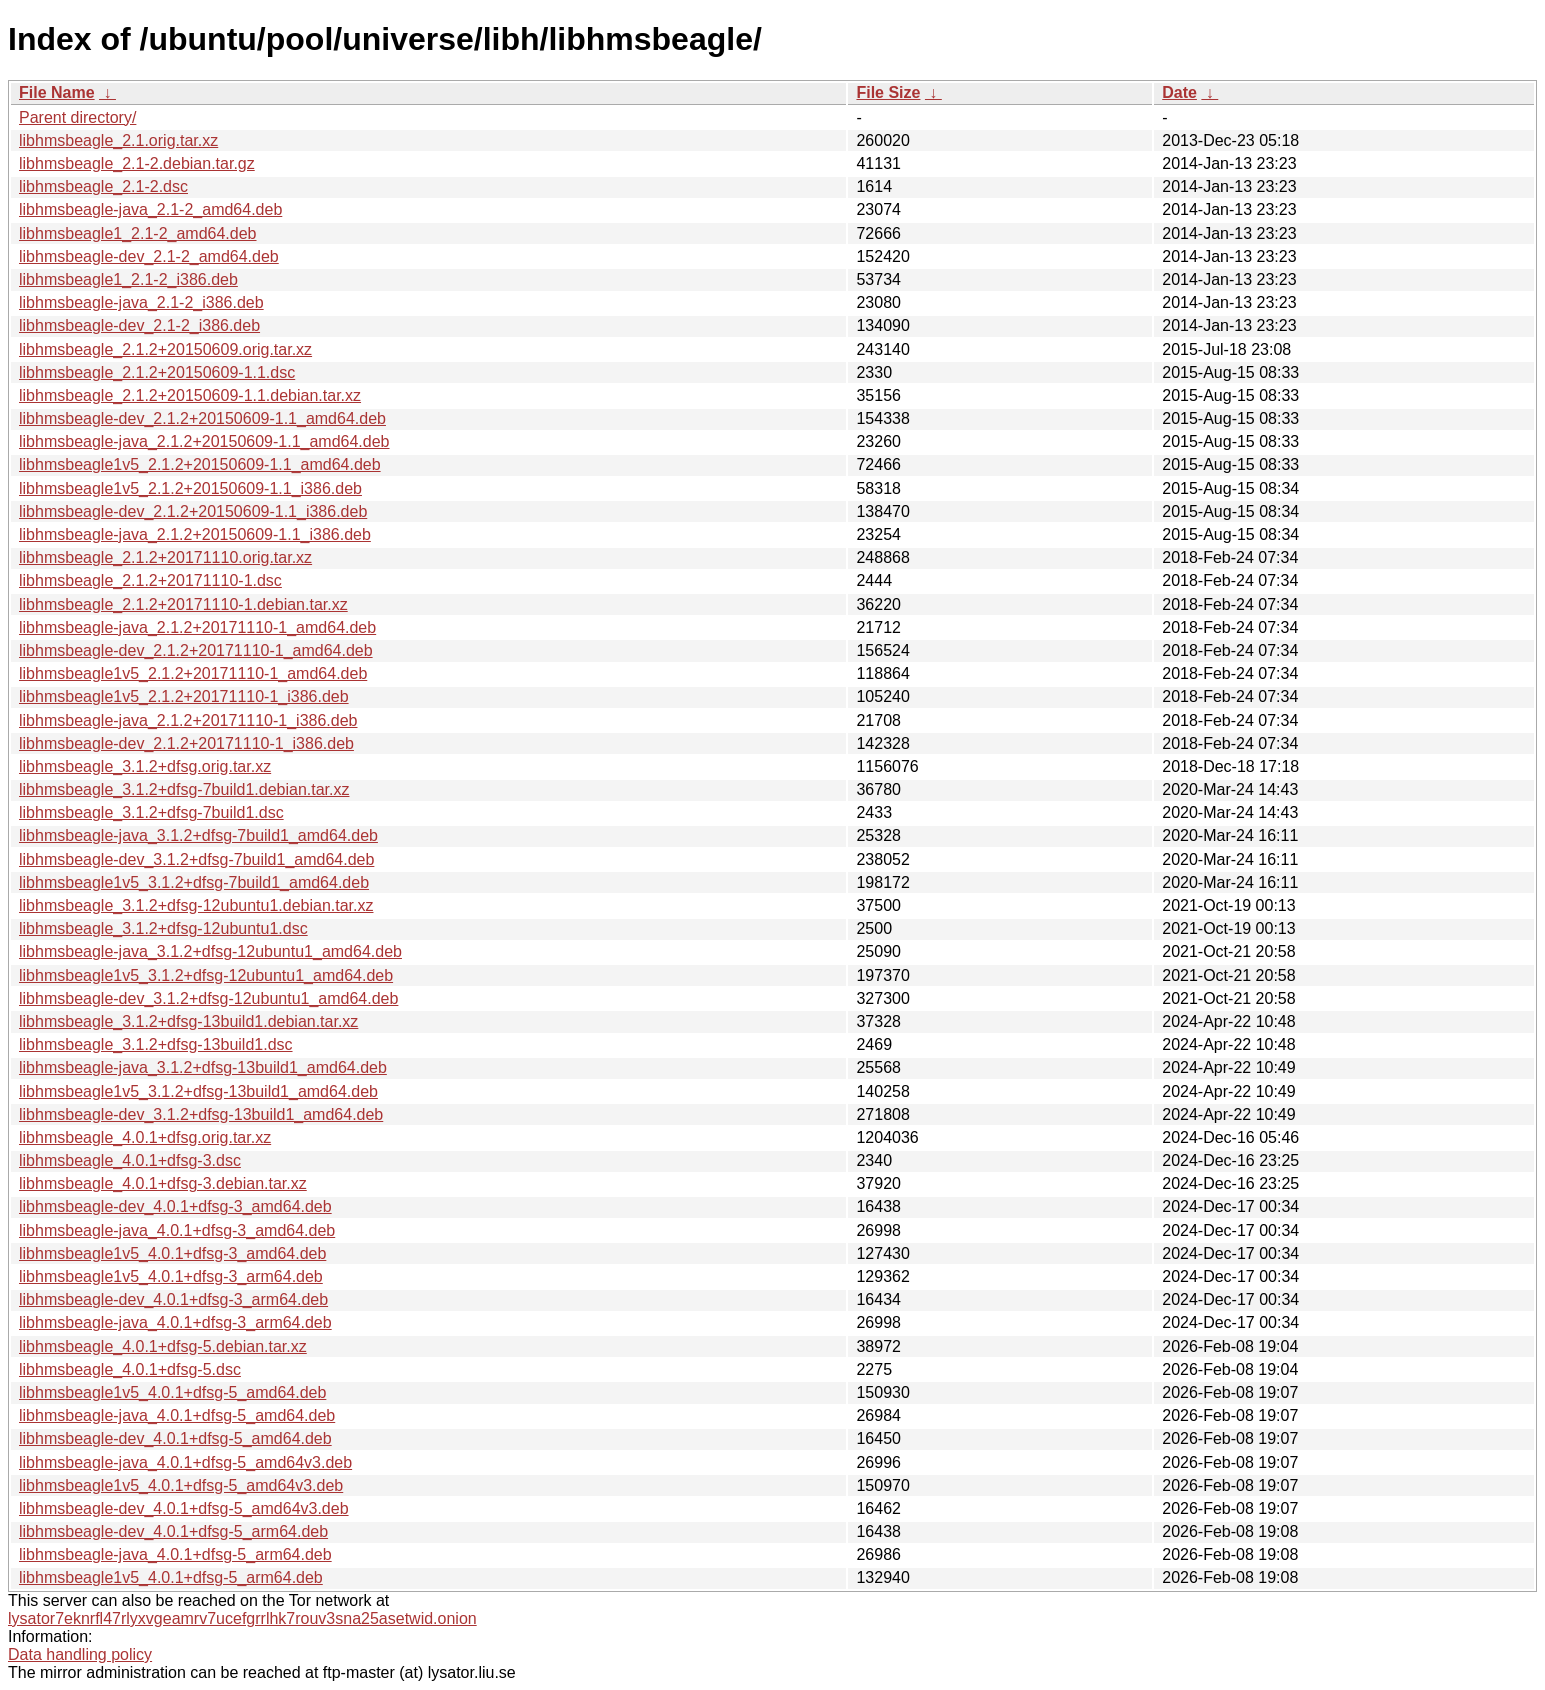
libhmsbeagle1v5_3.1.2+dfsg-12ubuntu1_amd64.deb (206, 975)
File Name (57, 92)
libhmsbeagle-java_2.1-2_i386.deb (141, 302)
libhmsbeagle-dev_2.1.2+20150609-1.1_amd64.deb (202, 418)
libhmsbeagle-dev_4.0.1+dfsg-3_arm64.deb (173, 1299)
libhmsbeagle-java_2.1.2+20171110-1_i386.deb (188, 720)
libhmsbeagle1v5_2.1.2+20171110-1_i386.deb (184, 696)
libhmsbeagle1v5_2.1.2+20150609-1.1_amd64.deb (200, 464)
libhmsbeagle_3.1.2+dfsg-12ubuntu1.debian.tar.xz (196, 905)
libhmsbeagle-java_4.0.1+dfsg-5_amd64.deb (177, 1415)
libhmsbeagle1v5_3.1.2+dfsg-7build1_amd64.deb (194, 882)
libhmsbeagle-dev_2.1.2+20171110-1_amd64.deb (196, 650)
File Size (888, 92)
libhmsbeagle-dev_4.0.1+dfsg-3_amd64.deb (175, 1206)
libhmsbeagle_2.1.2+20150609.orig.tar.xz (165, 349)
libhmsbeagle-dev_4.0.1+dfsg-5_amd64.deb (175, 1438)
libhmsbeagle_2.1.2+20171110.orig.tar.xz (165, 557)
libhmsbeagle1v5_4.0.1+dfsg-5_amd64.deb (172, 1392)
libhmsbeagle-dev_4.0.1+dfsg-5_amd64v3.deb (184, 1508)
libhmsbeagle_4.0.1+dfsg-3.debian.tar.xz (163, 1183)
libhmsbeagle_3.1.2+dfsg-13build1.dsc (156, 1044)
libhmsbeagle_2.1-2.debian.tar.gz (137, 163)
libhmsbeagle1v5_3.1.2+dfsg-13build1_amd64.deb (198, 1091)
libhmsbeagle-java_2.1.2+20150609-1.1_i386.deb (195, 534)
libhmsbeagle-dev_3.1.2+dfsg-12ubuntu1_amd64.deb (208, 998)
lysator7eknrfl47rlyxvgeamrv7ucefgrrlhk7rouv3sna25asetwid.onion (242, 1618)
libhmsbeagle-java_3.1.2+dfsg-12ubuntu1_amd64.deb (210, 951)
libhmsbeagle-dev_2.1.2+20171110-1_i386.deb (186, 743)
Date (1179, 92)
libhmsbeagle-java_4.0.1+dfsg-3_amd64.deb (177, 1230)
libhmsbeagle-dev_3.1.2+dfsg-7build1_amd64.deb (196, 859)
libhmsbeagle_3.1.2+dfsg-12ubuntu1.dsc (163, 928)
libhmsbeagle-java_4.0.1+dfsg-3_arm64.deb (175, 1322)
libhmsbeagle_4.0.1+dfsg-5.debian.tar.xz (163, 1346)
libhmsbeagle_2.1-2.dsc (103, 186)
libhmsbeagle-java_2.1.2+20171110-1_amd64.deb (197, 627)
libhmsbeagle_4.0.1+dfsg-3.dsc (130, 1160)
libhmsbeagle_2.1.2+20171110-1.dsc (150, 580)
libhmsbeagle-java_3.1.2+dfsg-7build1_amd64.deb (198, 835)
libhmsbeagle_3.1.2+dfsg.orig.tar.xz (145, 766)
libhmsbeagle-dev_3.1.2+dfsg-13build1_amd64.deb (201, 1114)
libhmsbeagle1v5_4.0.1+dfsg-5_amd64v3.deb (181, 1485)
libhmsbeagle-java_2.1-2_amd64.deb (150, 209)
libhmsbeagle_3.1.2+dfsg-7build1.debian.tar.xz (184, 789)
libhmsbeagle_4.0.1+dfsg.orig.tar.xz (145, 1137)
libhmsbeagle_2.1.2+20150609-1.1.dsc (157, 372)
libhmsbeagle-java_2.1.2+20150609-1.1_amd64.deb (204, 441)
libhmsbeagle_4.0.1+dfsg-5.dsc (130, 1369)
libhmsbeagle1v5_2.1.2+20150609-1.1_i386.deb (190, 488)
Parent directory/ (77, 117)
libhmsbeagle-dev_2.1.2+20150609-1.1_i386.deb (193, 511)
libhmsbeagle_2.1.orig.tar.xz (118, 140)
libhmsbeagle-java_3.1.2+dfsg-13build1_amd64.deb (203, 1067)
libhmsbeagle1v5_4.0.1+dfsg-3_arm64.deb (171, 1276)
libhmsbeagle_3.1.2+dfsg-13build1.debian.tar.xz (188, 1021)
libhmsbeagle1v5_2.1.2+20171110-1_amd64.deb (193, 673)
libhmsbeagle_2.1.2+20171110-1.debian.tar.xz (183, 604)
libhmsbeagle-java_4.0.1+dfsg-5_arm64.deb (175, 1554)
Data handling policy (80, 1654)
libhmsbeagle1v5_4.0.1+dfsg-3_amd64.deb (172, 1253)
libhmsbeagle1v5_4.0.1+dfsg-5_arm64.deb (171, 1577)
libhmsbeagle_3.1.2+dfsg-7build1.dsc (151, 812)
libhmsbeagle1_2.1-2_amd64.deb (138, 233)
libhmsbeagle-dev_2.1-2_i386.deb (139, 325)
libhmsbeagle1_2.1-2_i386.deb (128, 279)
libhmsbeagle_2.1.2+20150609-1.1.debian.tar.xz (190, 395)
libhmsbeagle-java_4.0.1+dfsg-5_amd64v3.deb (185, 1462)
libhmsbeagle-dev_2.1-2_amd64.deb (149, 256)
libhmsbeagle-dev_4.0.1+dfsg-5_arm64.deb (173, 1531)
